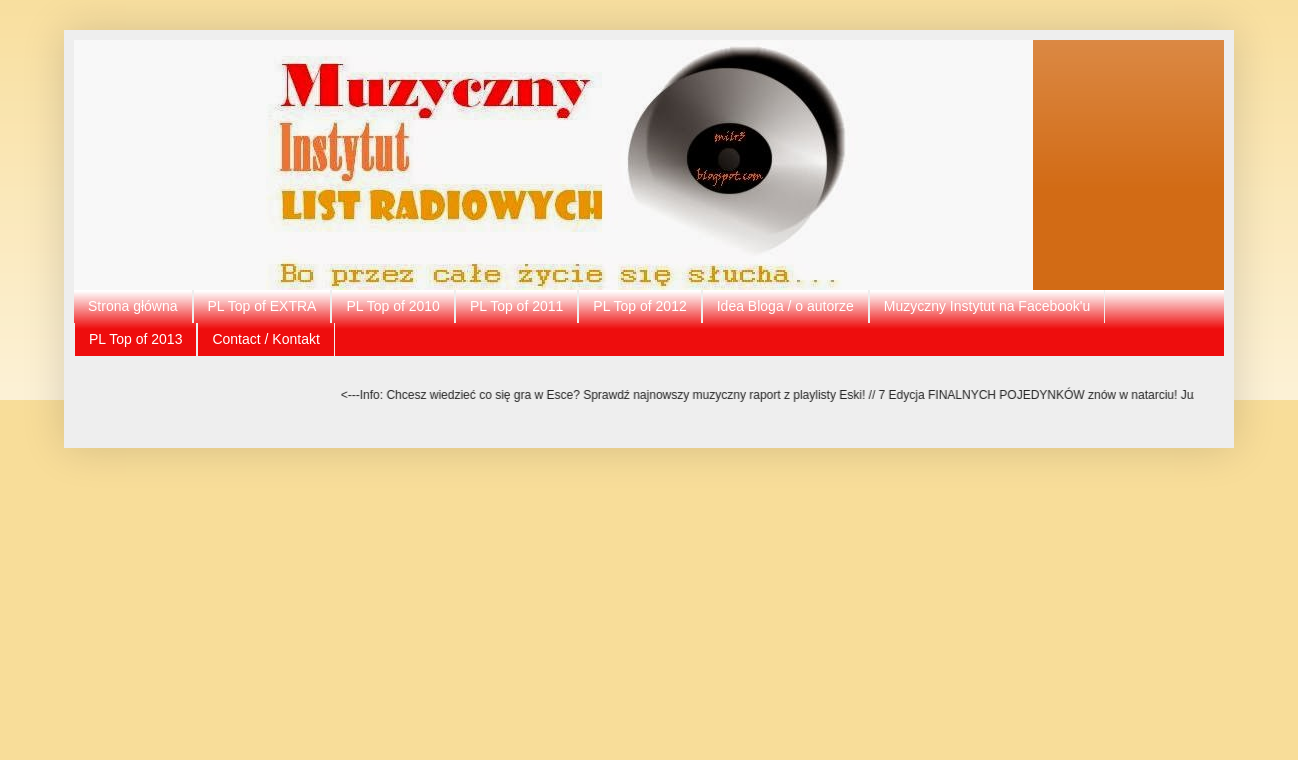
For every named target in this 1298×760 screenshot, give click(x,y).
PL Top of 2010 (392, 306)
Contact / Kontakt (265, 339)
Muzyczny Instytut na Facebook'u (987, 306)
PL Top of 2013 (135, 339)
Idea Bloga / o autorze (785, 306)
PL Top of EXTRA (262, 306)
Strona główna (133, 306)
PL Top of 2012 (639, 306)
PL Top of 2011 (516, 306)
